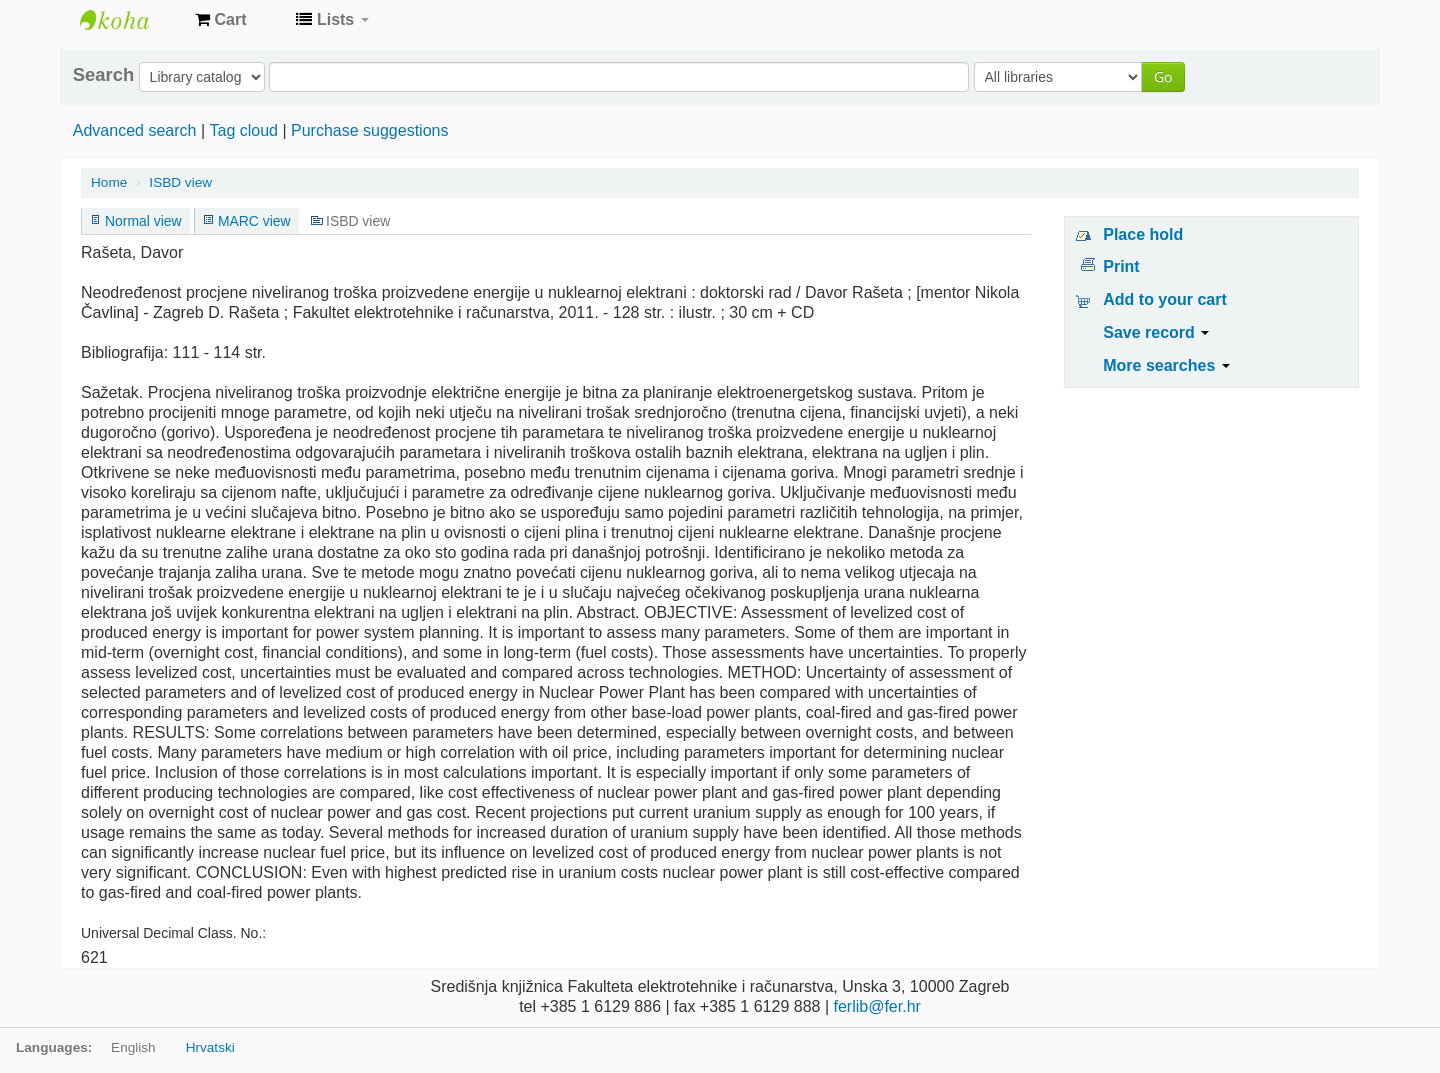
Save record (1156, 332)
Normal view (143, 221)
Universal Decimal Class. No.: (173, 933)
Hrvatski (210, 1047)
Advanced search (135, 130)
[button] (220, 20)
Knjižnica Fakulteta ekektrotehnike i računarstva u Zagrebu (130, 20)
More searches (1166, 365)
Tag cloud (243, 130)
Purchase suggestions (369, 130)
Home (109, 182)
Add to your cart (1165, 299)
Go (1163, 76)
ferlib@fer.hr (876, 1006)
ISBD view (180, 182)
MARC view (254, 221)
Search (103, 75)
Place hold (1143, 234)
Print (1121, 266)
